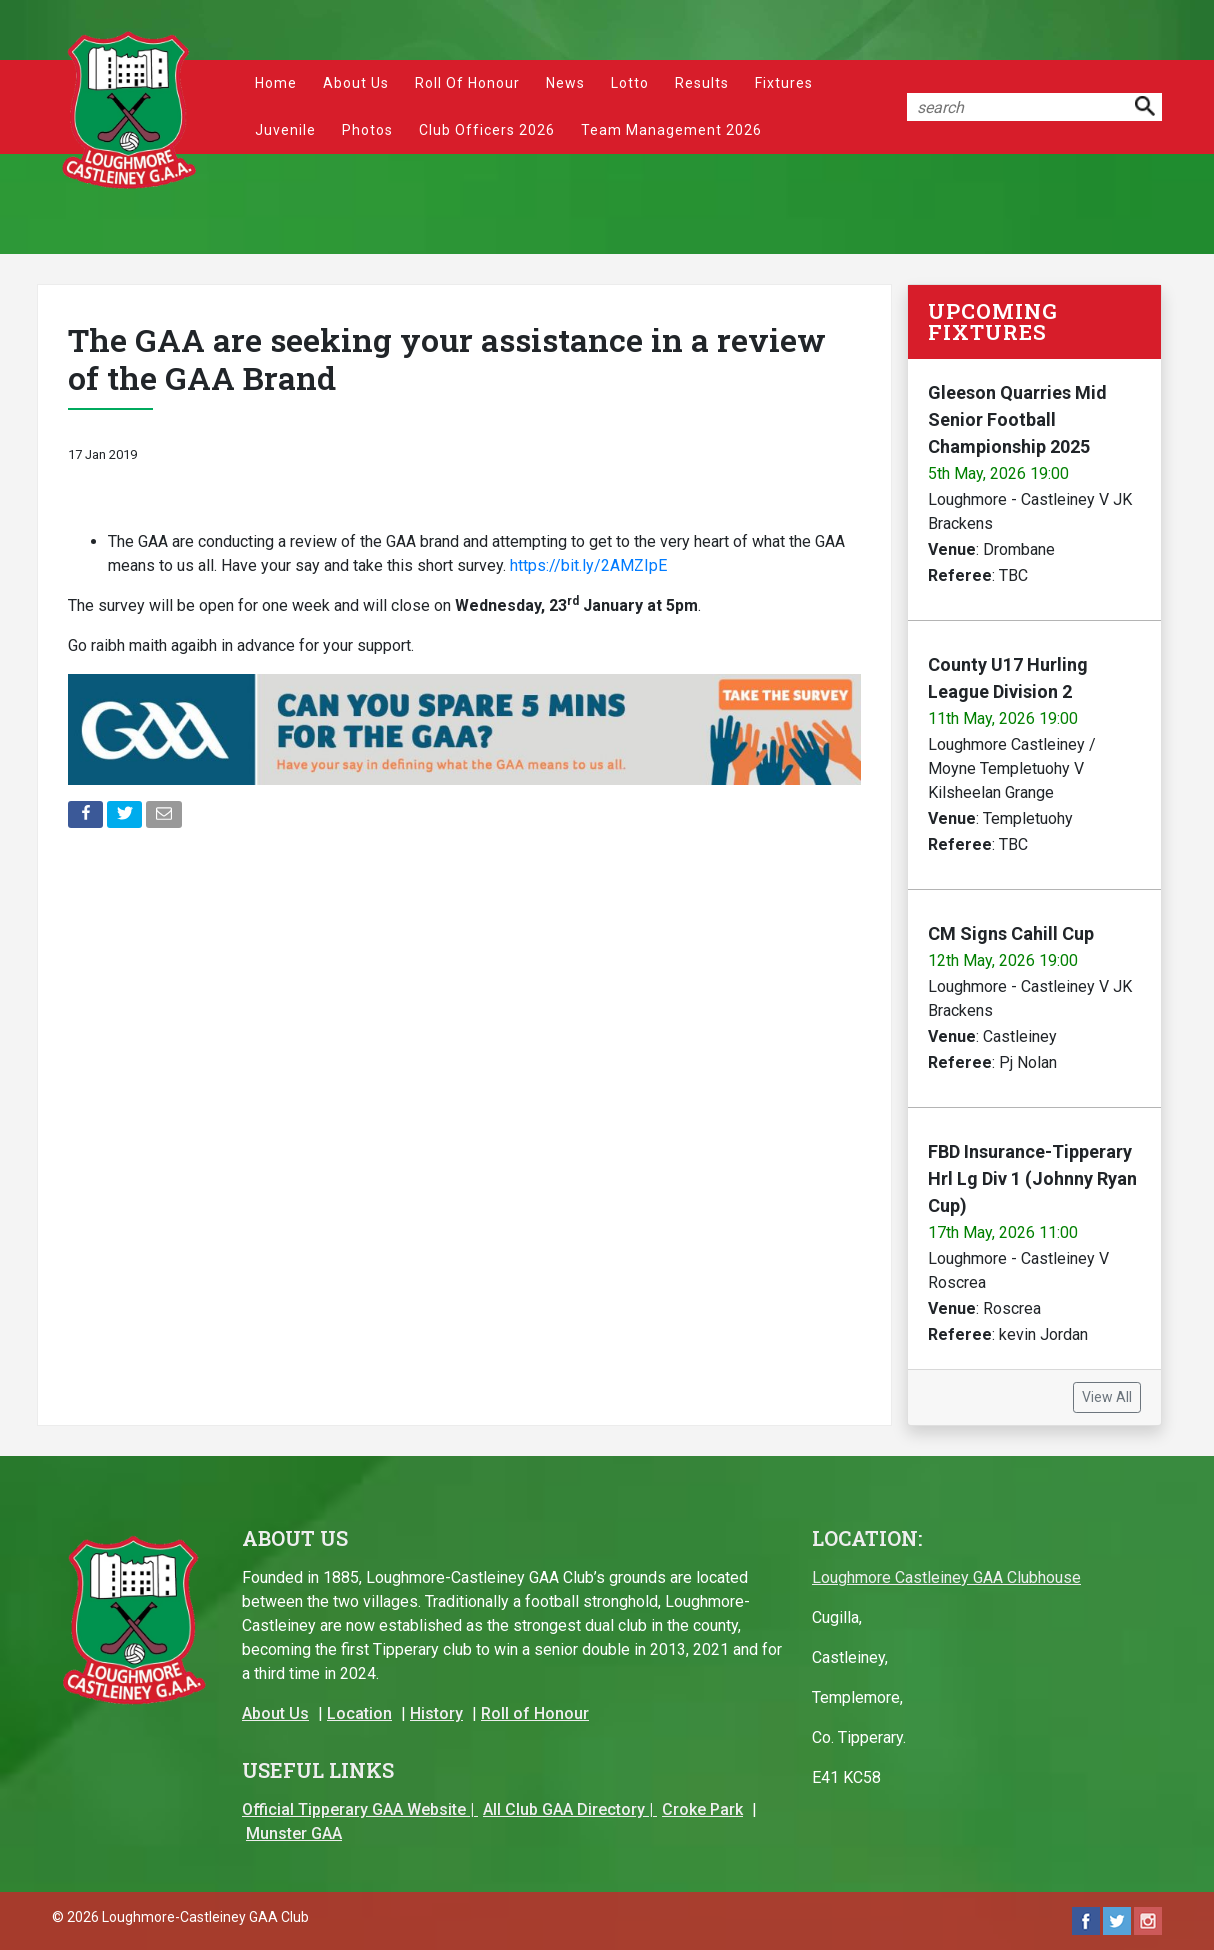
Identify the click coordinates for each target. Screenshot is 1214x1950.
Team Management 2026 (671, 130)
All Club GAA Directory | (570, 1809)
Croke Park (702, 1809)
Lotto (630, 83)
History (436, 1713)
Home (276, 83)
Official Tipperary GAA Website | (360, 1809)
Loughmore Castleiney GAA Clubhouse (946, 1577)
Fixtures (784, 83)
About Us (356, 83)
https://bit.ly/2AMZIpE (588, 565)
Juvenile (285, 130)
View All (1107, 1397)
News (565, 83)
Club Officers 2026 (487, 130)
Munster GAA (294, 1833)
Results (702, 83)
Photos (367, 130)
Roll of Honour (467, 83)
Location (359, 1713)
